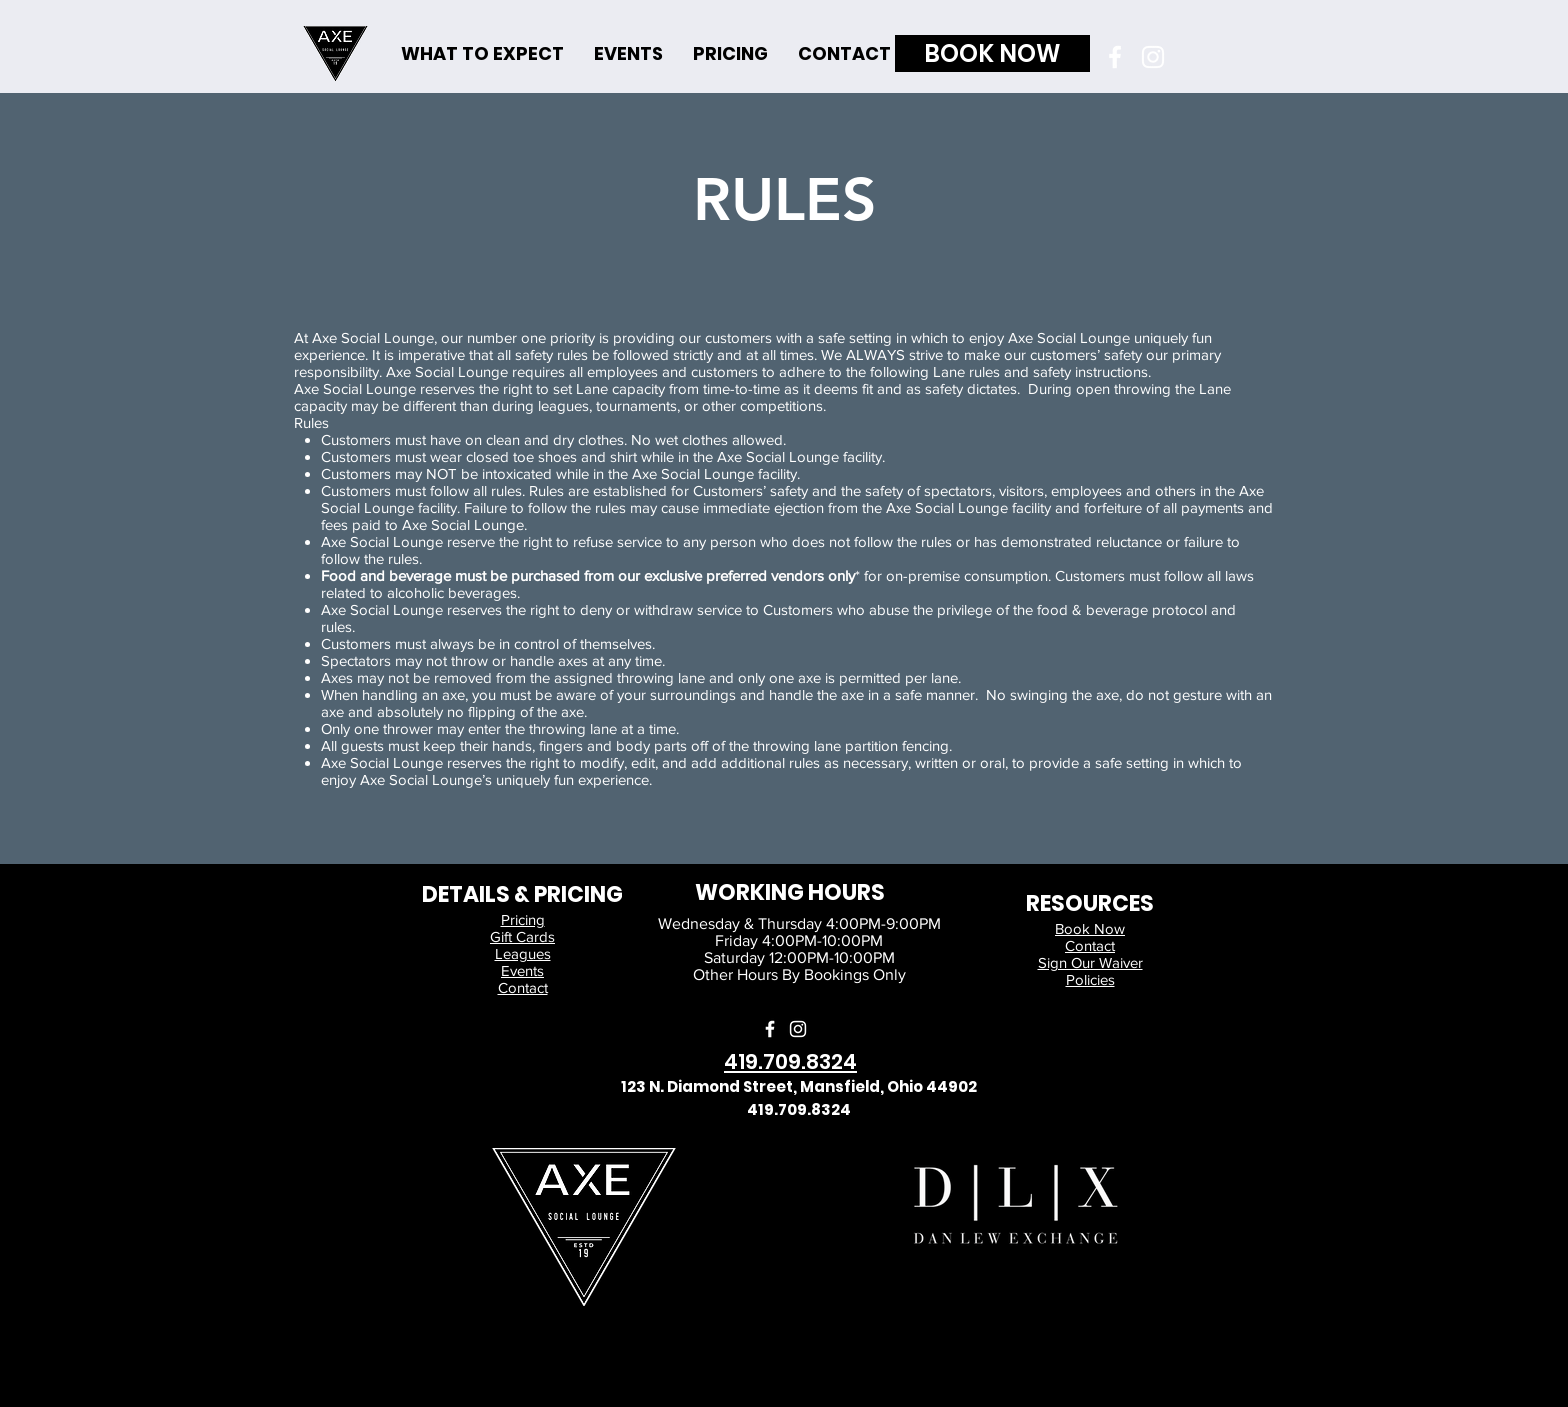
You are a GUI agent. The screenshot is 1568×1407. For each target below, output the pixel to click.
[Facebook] (1115, 57)
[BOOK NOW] (992, 53)
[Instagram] (1153, 57)
